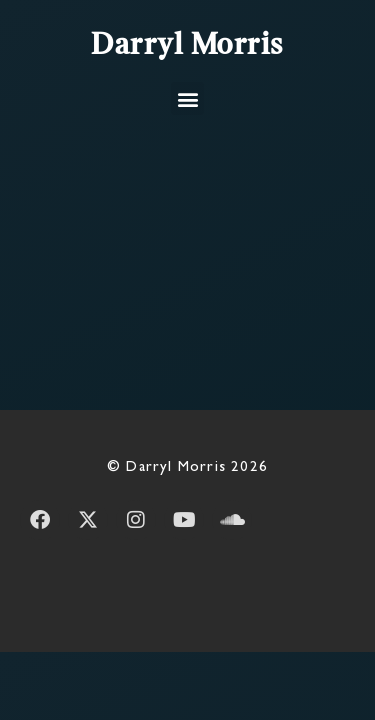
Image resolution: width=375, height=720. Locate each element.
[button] (187, 98)
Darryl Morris (187, 46)
